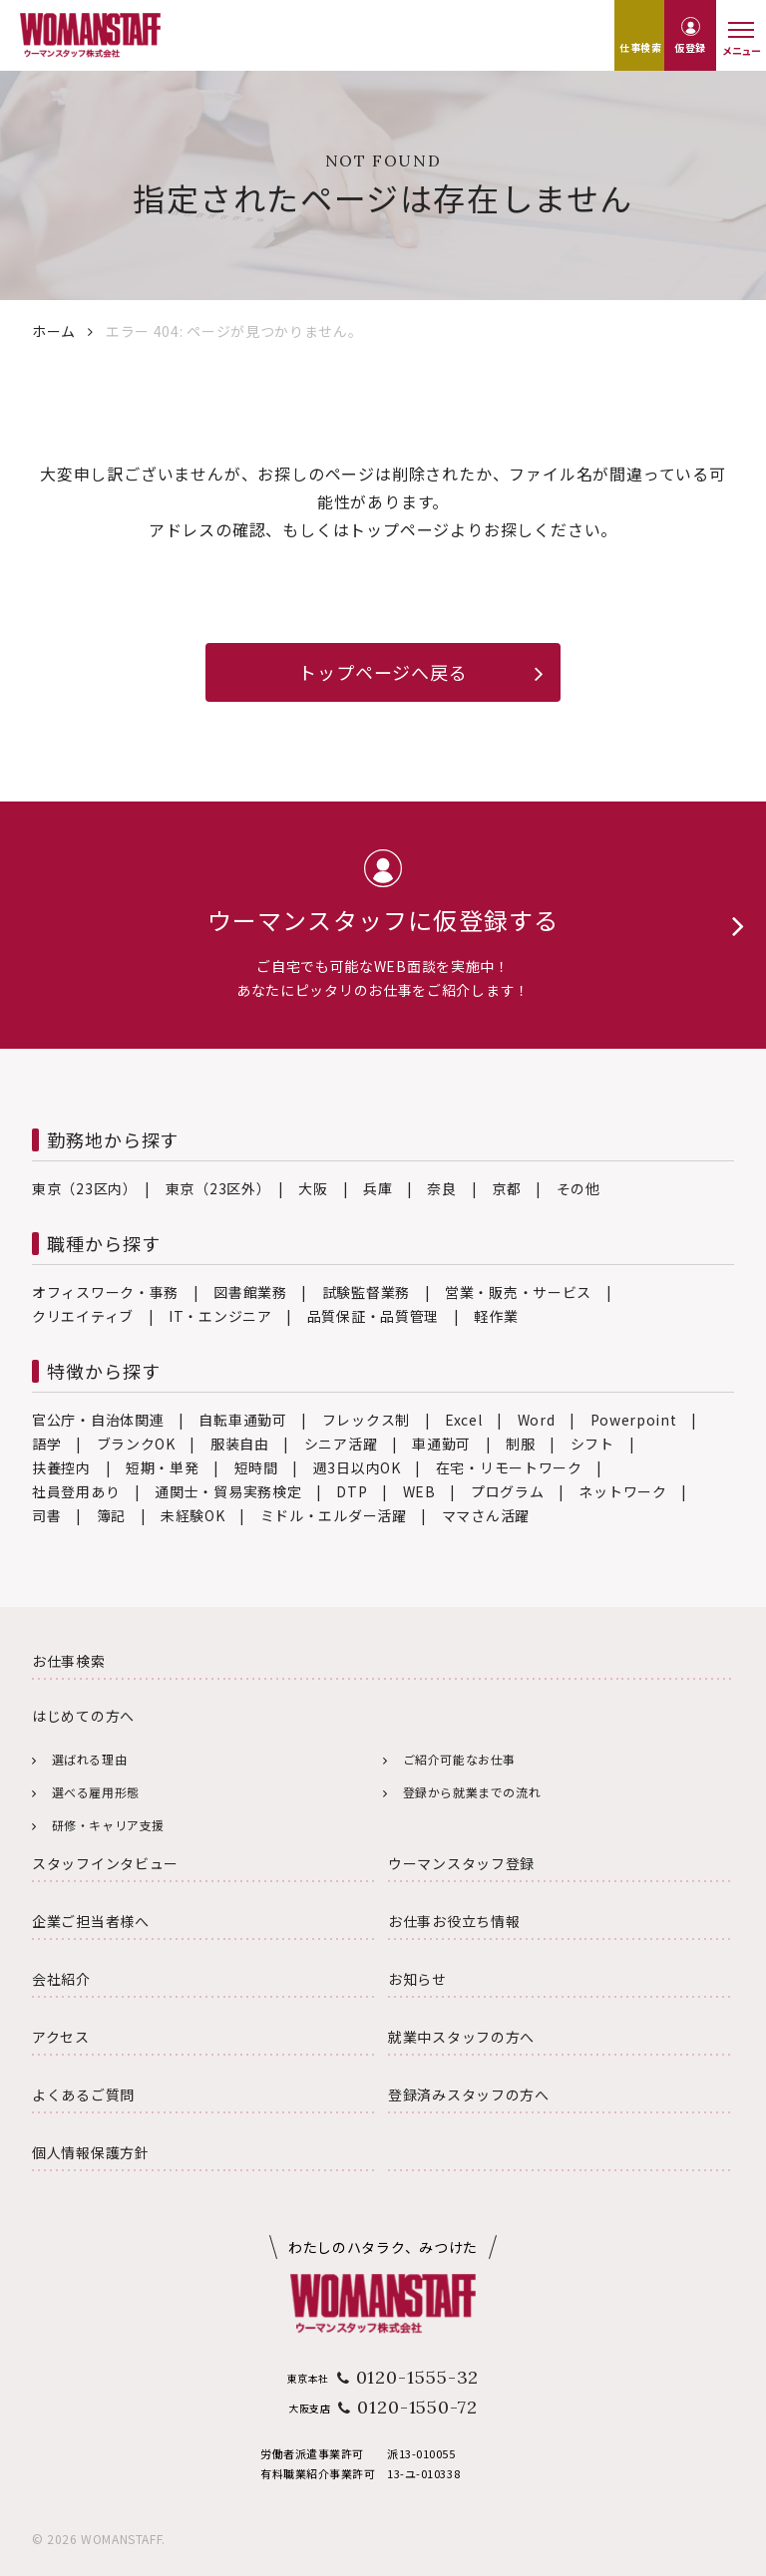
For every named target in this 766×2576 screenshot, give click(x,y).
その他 (578, 1188)
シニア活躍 (341, 1443)
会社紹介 (61, 1979)
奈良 (441, 1188)
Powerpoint (633, 1420)
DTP (351, 1491)
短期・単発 (162, 1467)
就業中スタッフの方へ (461, 2037)
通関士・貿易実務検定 (228, 1491)
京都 (506, 1188)
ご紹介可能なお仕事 (459, 1759)
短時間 (256, 1467)
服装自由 (239, 1443)
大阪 (312, 1188)
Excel (464, 1420)
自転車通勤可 (242, 1420)
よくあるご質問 (83, 2094)
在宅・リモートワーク (509, 1467)
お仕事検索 (69, 1661)
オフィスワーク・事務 (105, 1292)
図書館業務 (250, 1292)
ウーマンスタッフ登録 (461, 1863)
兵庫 (377, 1188)
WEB (419, 1491)
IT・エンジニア (220, 1316)
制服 (520, 1443)
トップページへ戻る (383, 672)
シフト (592, 1443)
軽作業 (496, 1316)
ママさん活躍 (486, 1515)
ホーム (54, 331)
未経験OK (193, 1515)
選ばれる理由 (90, 1759)
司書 (46, 1515)
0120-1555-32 (418, 2377)
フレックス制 (366, 1420)
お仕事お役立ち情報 (454, 1921)
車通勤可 (441, 1443)
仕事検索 (640, 47)
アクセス (61, 2037)
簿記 (111, 1515)
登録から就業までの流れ (472, 1791)
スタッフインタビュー (105, 1863)
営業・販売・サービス (518, 1292)
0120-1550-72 (417, 2407)
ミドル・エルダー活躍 (333, 1515)
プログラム (508, 1491)
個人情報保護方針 (91, 2152)
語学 (46, 1443)
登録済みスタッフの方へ (469, 2094)
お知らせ (417, 1979)
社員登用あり (76, 1491)
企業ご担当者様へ (91, 1921)
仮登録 (690, 47)
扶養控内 (61, 1467)
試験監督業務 (366, 1292)
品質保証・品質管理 (373, 1316)
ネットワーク (622, 1491)
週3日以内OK (357, 1467)
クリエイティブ (83, 1316)
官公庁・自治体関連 (98, 1420)
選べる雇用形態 (96, 1791)
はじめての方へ (83, 1716)
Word (537, 1420)
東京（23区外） (215, 1188)
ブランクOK (136, 1443)
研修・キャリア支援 (108, 1824)
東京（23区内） (81, 1188)
